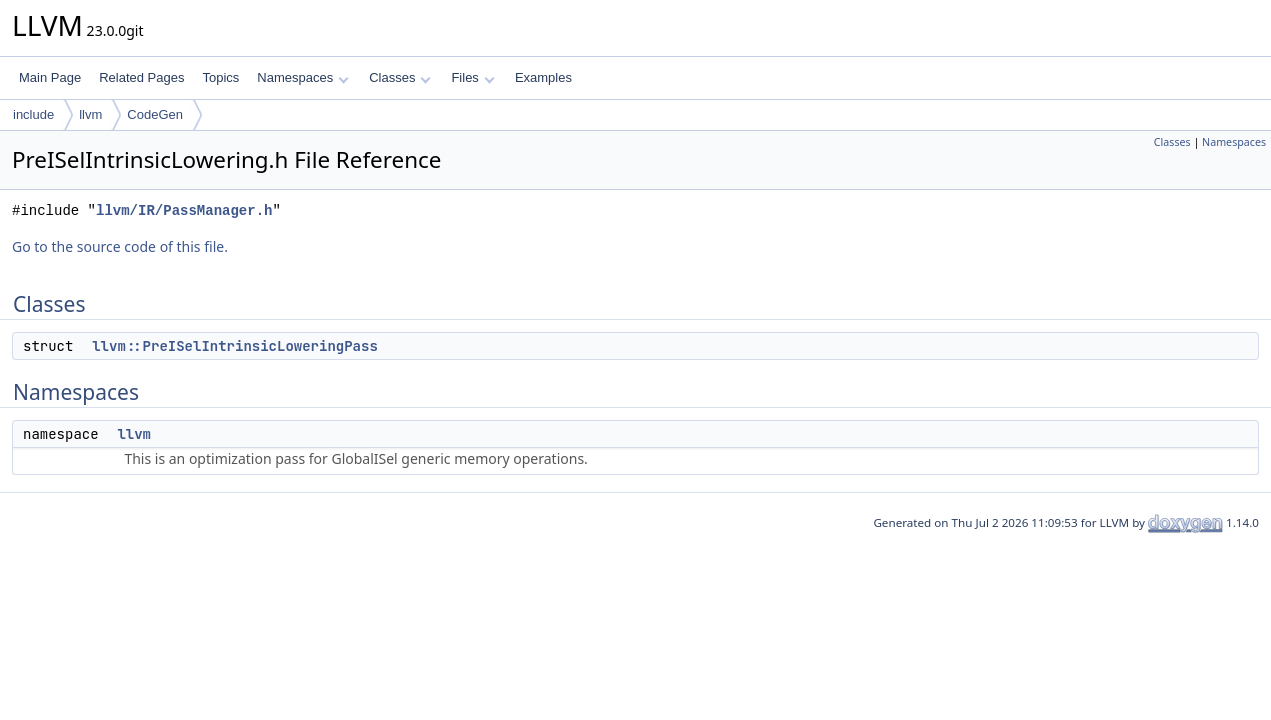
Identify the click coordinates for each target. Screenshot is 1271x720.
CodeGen (155, 114)
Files (472, 77)
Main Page (50, 77)
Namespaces (302, 77)
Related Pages (141, 77)
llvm (90, 114)
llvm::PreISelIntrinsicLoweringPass (235, 346)
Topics (220, 77)
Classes (400, 77)
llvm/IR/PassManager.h (184, 210)
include (33, 114)
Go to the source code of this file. (120, 246)
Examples (543, 77)
